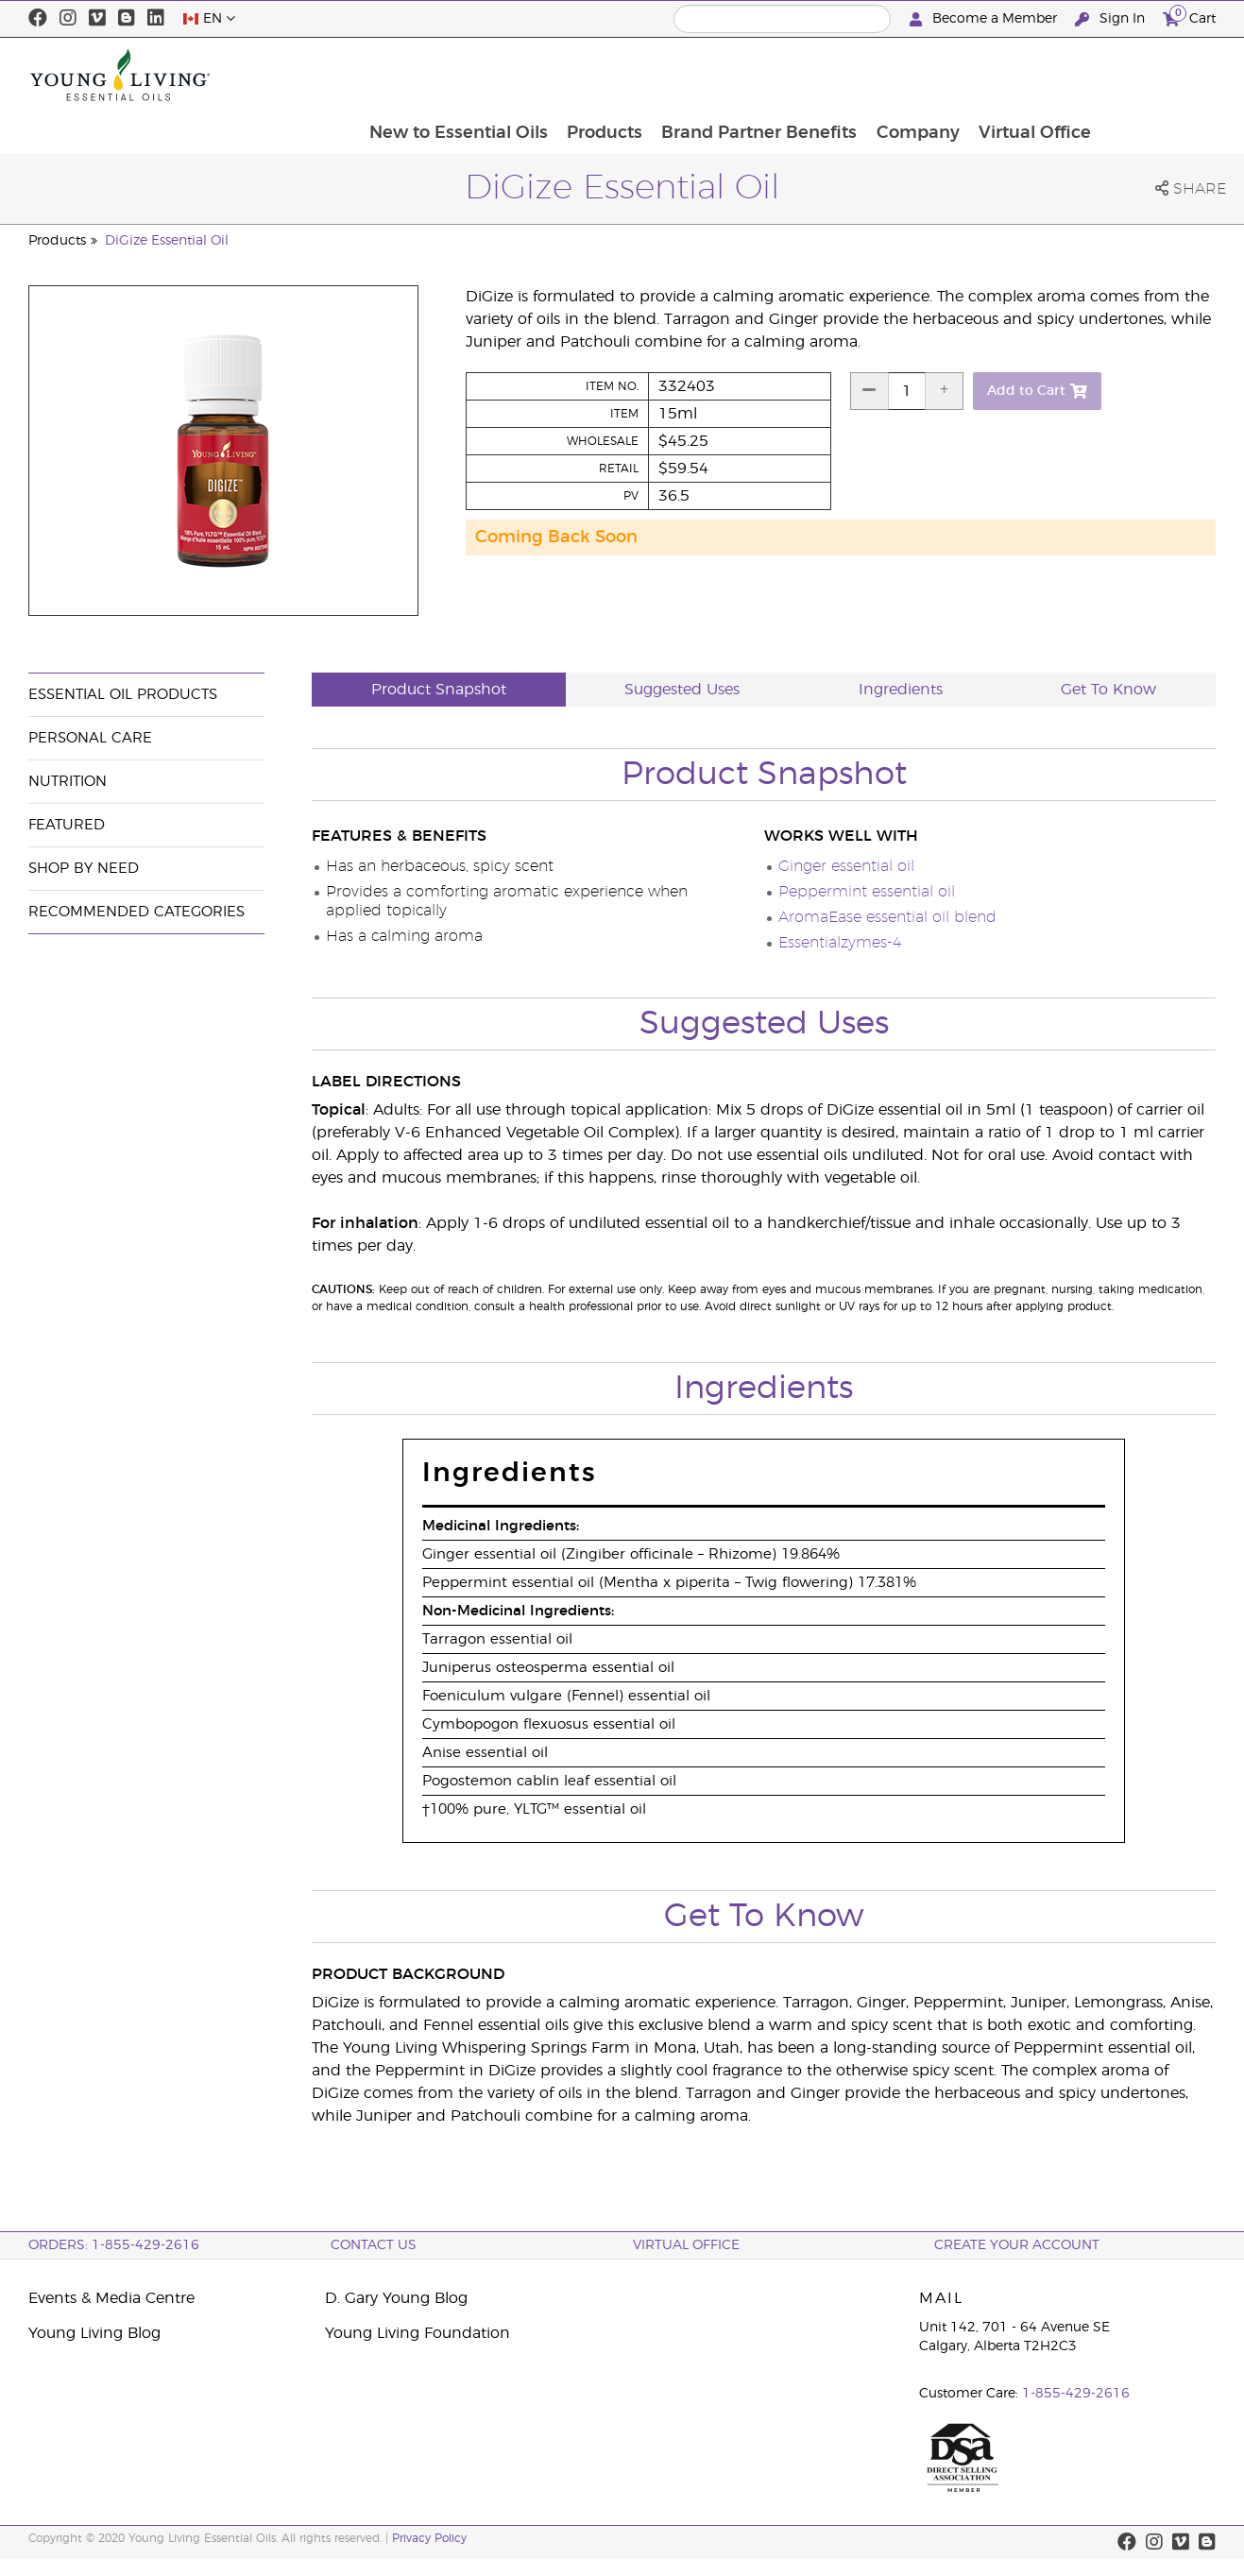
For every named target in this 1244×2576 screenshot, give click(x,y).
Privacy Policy (429, 2538)
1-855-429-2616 (1076, 2393)
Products (714, 74)
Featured (66, 825)
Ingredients (901, 689)
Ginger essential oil (846, 866)
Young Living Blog (94, 2333)
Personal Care (90, 738)
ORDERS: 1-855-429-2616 (113, 2245)
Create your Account (1016, 2245)
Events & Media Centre (111, 2298)
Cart (1189, 17)
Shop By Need (83, 869)
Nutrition (67, 782)
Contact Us (374, 2245)
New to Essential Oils (566, 74)
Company (1030, 74)
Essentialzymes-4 (840, 942)
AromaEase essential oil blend (887, 917)
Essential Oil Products (122, 695)
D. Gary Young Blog (396, 2298)
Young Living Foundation (417, 2333)
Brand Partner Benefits (870, 74)
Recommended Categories (136, 912)
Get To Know (1108, 689)
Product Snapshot (438, 689)
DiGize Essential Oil (167, 240)
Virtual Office (1149, 74)
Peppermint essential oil (866, 891)
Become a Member (985, 19)
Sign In (1112, 19)
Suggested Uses (682, 689)
